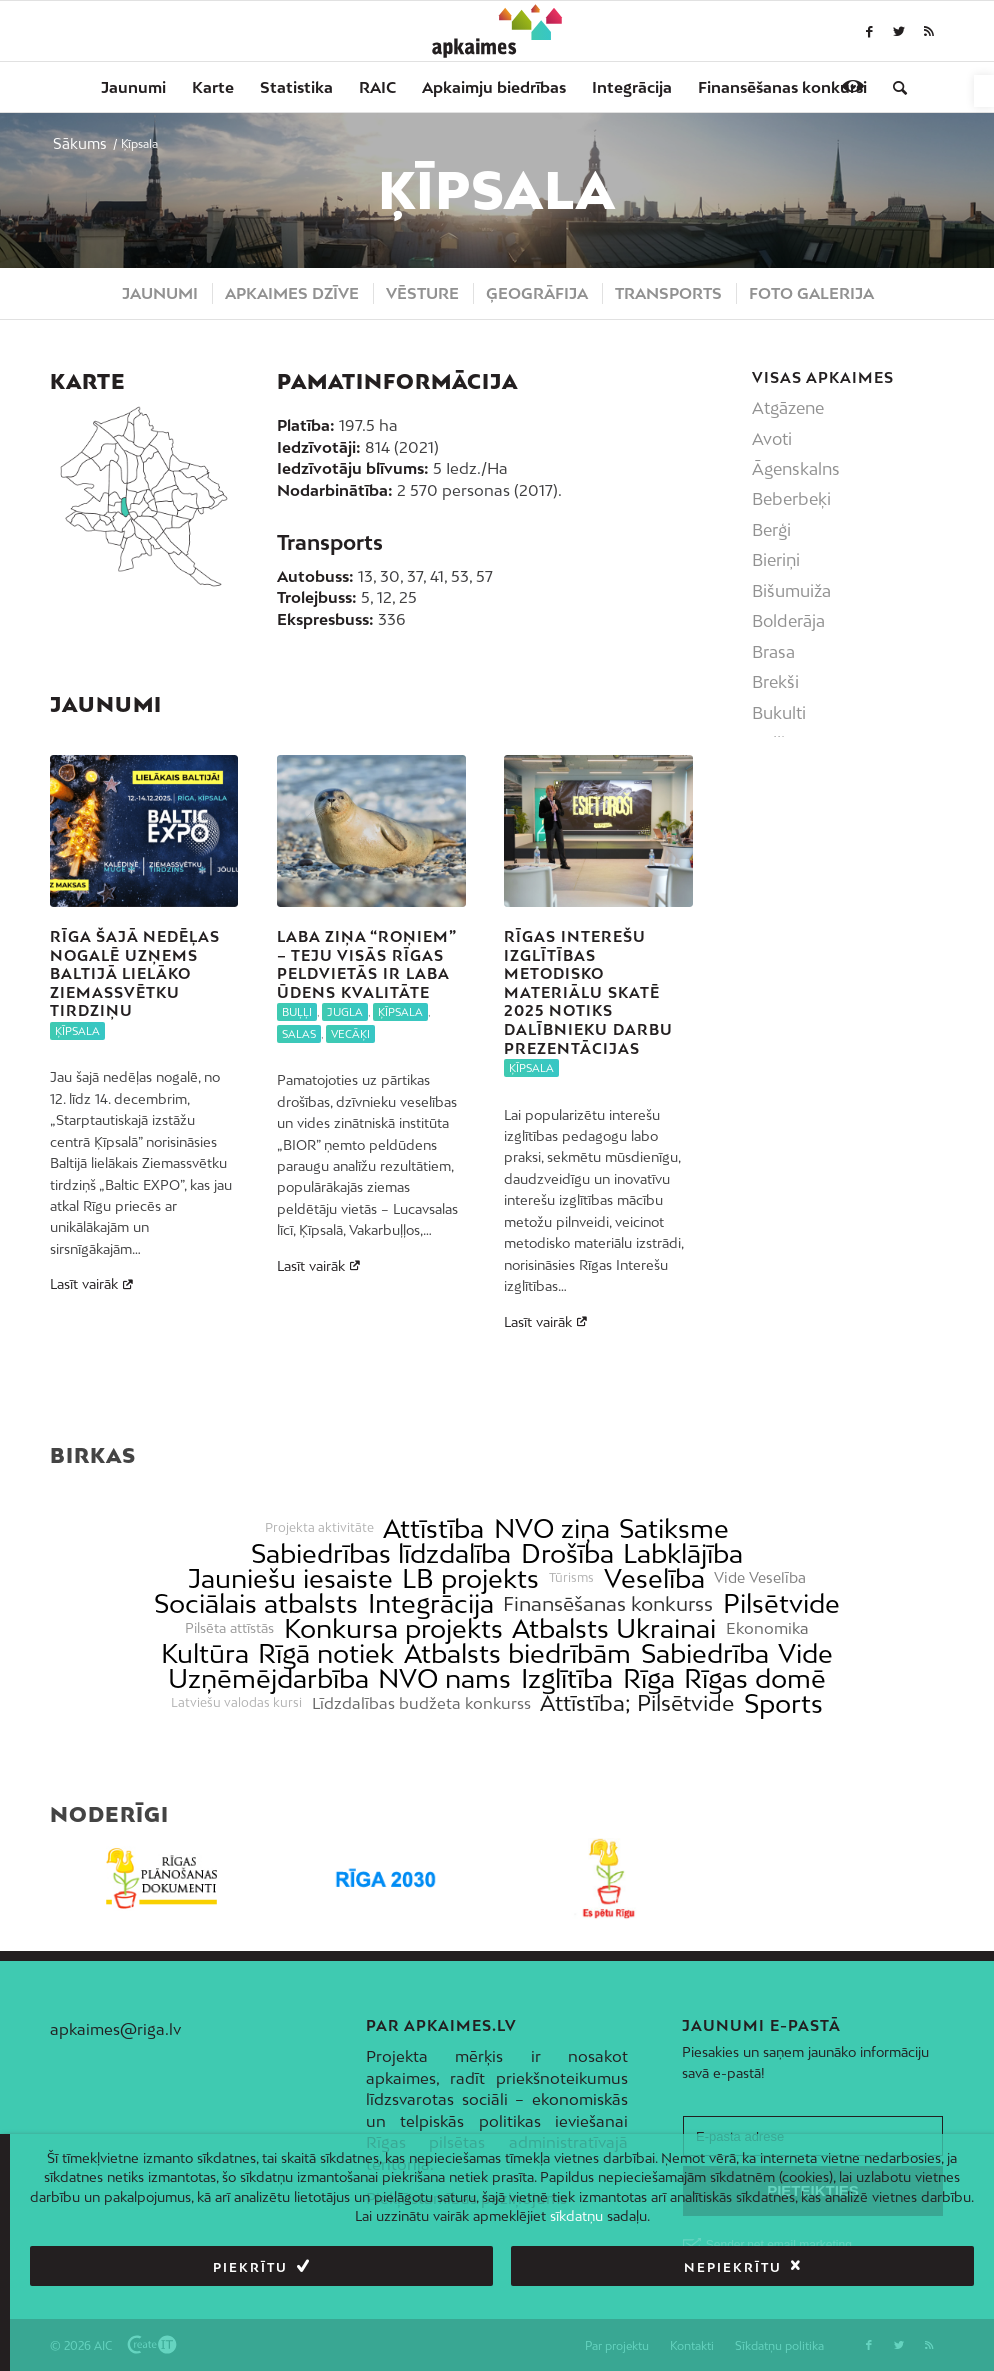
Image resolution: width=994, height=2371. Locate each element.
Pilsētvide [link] (781, 1603)
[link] (984, 91)
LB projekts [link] (470, 1578)
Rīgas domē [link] (755, 1678)
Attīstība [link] (433, 1528)
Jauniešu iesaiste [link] (290, 1578)
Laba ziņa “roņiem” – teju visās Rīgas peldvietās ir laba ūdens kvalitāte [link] (366, 964)
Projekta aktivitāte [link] (319, 1528)
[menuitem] (133, 87)
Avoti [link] (772, 439)
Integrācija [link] (431, 1603)
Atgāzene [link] (788, 408)
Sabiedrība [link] (705, 1653)
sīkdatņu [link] (576, 2216)
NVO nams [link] (444, 1678)
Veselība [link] (654, 1578)
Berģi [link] (771, 530)
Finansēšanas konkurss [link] (608, 1603)
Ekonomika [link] (767, 1628)
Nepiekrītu (733, 2267)
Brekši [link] (775, 682)
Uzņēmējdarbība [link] (268, 1678)
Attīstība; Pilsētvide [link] (637, 1703)
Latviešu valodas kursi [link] (236, 1703)
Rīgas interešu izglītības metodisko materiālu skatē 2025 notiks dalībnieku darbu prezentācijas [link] (588, 992)
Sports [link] (783, 1703)
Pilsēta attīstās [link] (229, 1628)
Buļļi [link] (297, 1012)
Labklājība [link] (683, 1553)
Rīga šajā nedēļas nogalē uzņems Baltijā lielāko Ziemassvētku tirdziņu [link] (135, 973)
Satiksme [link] (674, 1528)
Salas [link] (299, 1034)
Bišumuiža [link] (791, 591)
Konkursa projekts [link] (393, 1628)
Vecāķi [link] (350, 1034)
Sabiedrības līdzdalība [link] (381, 1553)
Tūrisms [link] (571, 1578)
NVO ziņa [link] (552, 1528)
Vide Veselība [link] (760, 1578)
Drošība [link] (567, 1553)
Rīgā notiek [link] (326, 1653)
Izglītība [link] (567, 1678)
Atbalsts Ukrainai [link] (614, 1628)
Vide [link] (805, 1653)
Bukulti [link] (779, 713)
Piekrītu (250, 2267)
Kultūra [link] (205, 1653)
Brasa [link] (773, 652)
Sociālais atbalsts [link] (256, 1603)
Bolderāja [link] (788, 621)
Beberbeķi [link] (791, 499)
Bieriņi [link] (776, 560)
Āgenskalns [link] (796, 469)
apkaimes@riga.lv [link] (115, 2029)
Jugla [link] (345, 1012)
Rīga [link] (649, 1678)
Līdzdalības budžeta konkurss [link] (421, 1703)
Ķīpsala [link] (77, 1031)
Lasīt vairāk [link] (94, 1284)
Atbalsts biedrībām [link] (517, 1653)
